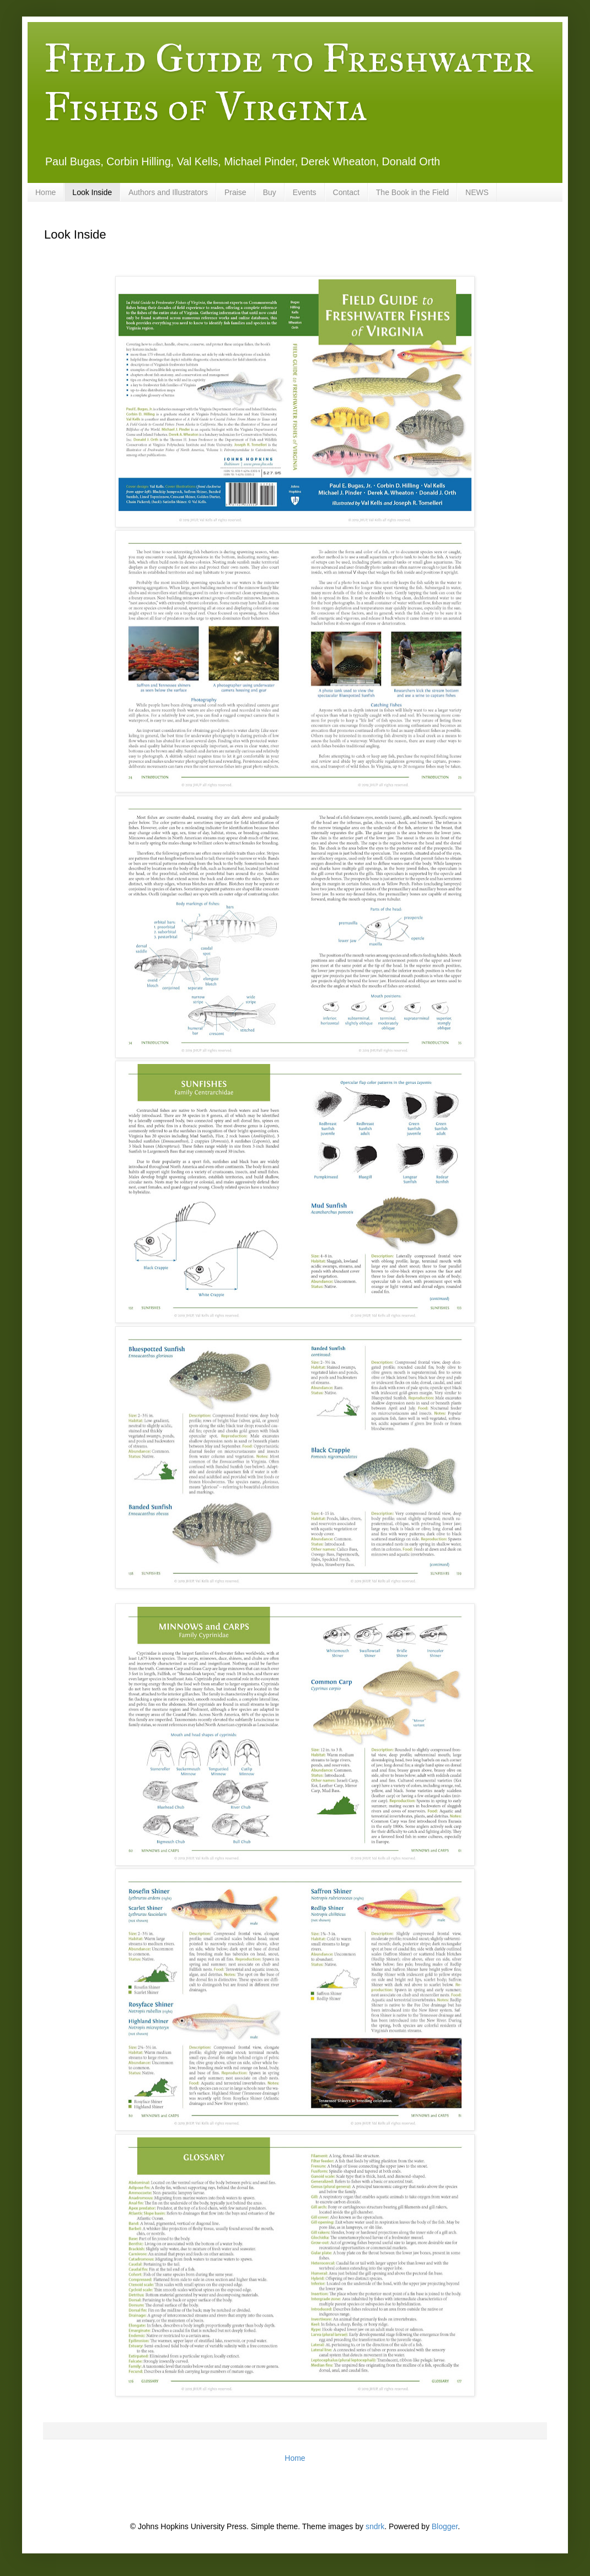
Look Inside (92, 192)
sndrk (375, 2526)
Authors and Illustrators (168, 192)
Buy (269, 192)
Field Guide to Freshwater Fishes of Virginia (289, 82)
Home (45, 192)
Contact (346, 192)
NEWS (477, 192)
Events (305, 192)
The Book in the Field (412, 192)
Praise (235, 192)
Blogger (445, 2526)
